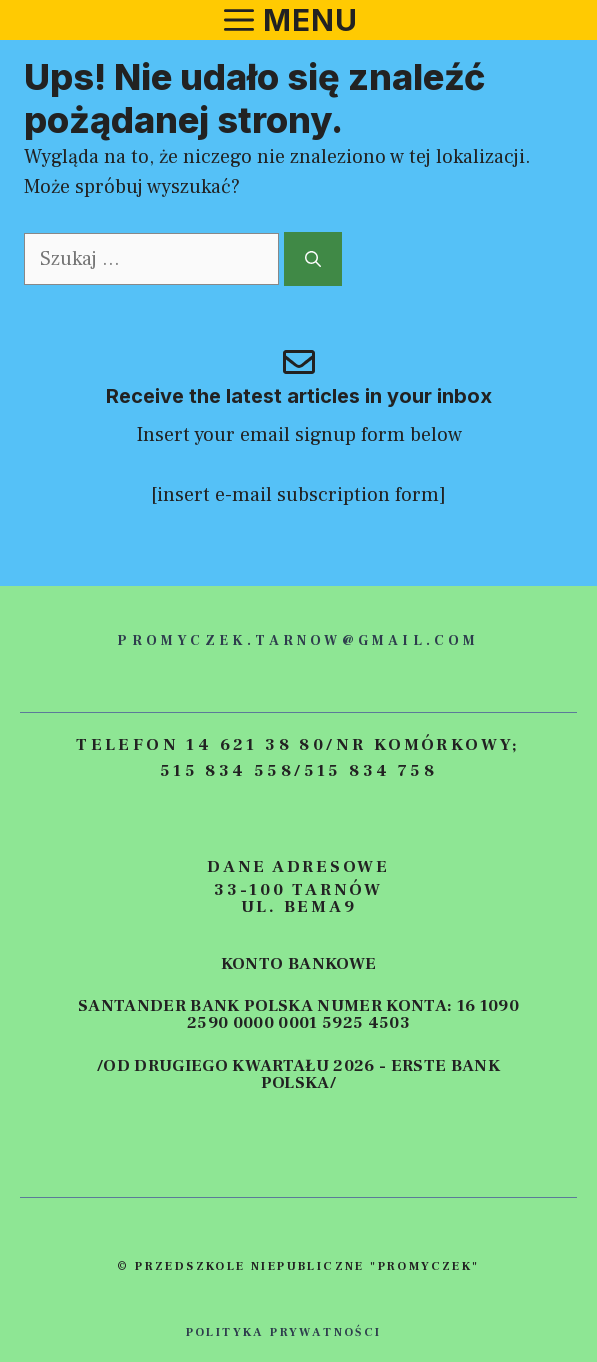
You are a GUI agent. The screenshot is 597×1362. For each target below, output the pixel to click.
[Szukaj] (313, 259)
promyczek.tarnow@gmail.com (298, 641)
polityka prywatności (284, 1332)
